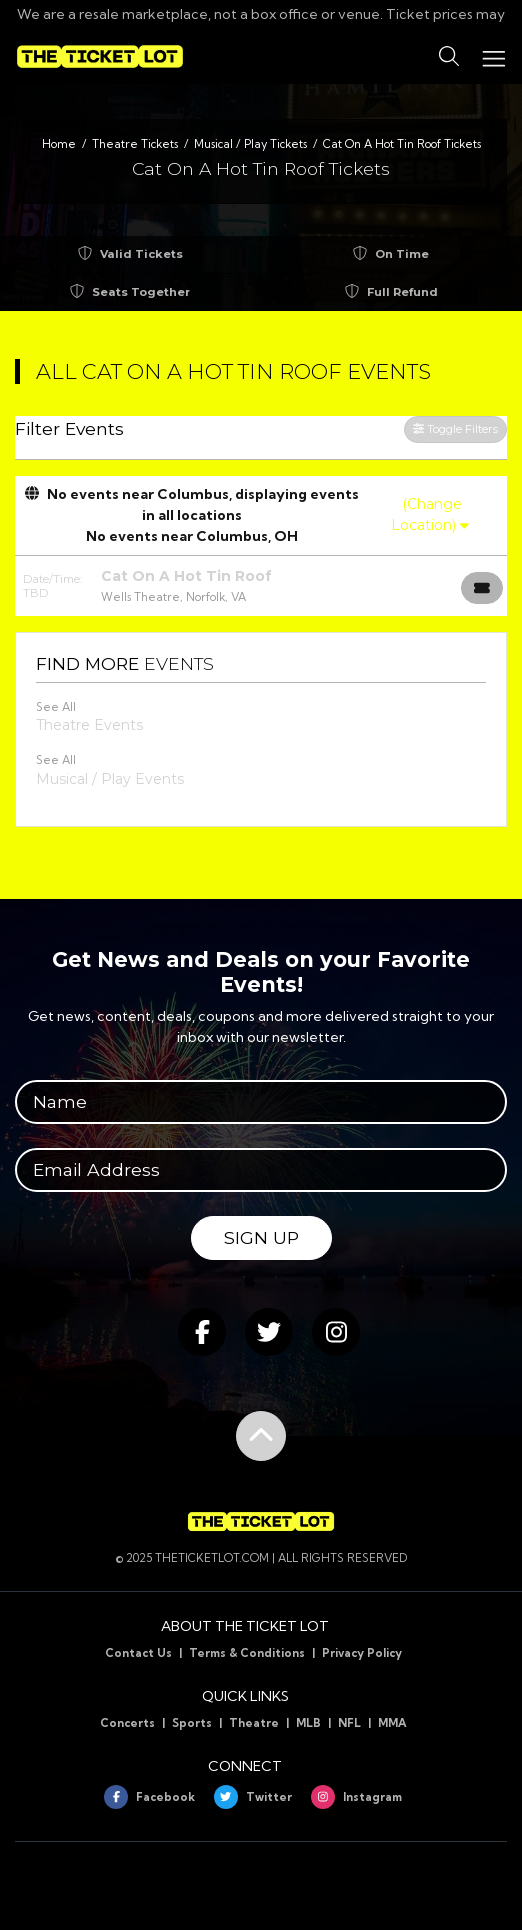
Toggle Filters (455, 429)
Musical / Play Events (110, 779)
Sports (192, 1723)
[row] (261, 586)
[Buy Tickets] (482, 588)
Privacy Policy (362, 1653)
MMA (392, 1723)
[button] (449, 57)
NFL (349, 1723)
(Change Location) (430, 514)
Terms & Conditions (247, 1653)
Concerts (127, 1723)
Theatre (254, 1723)
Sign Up (261, 1237)
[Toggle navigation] (493, 56)
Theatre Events (89, 725)
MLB (308, 1723)
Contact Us (138, 1653)
